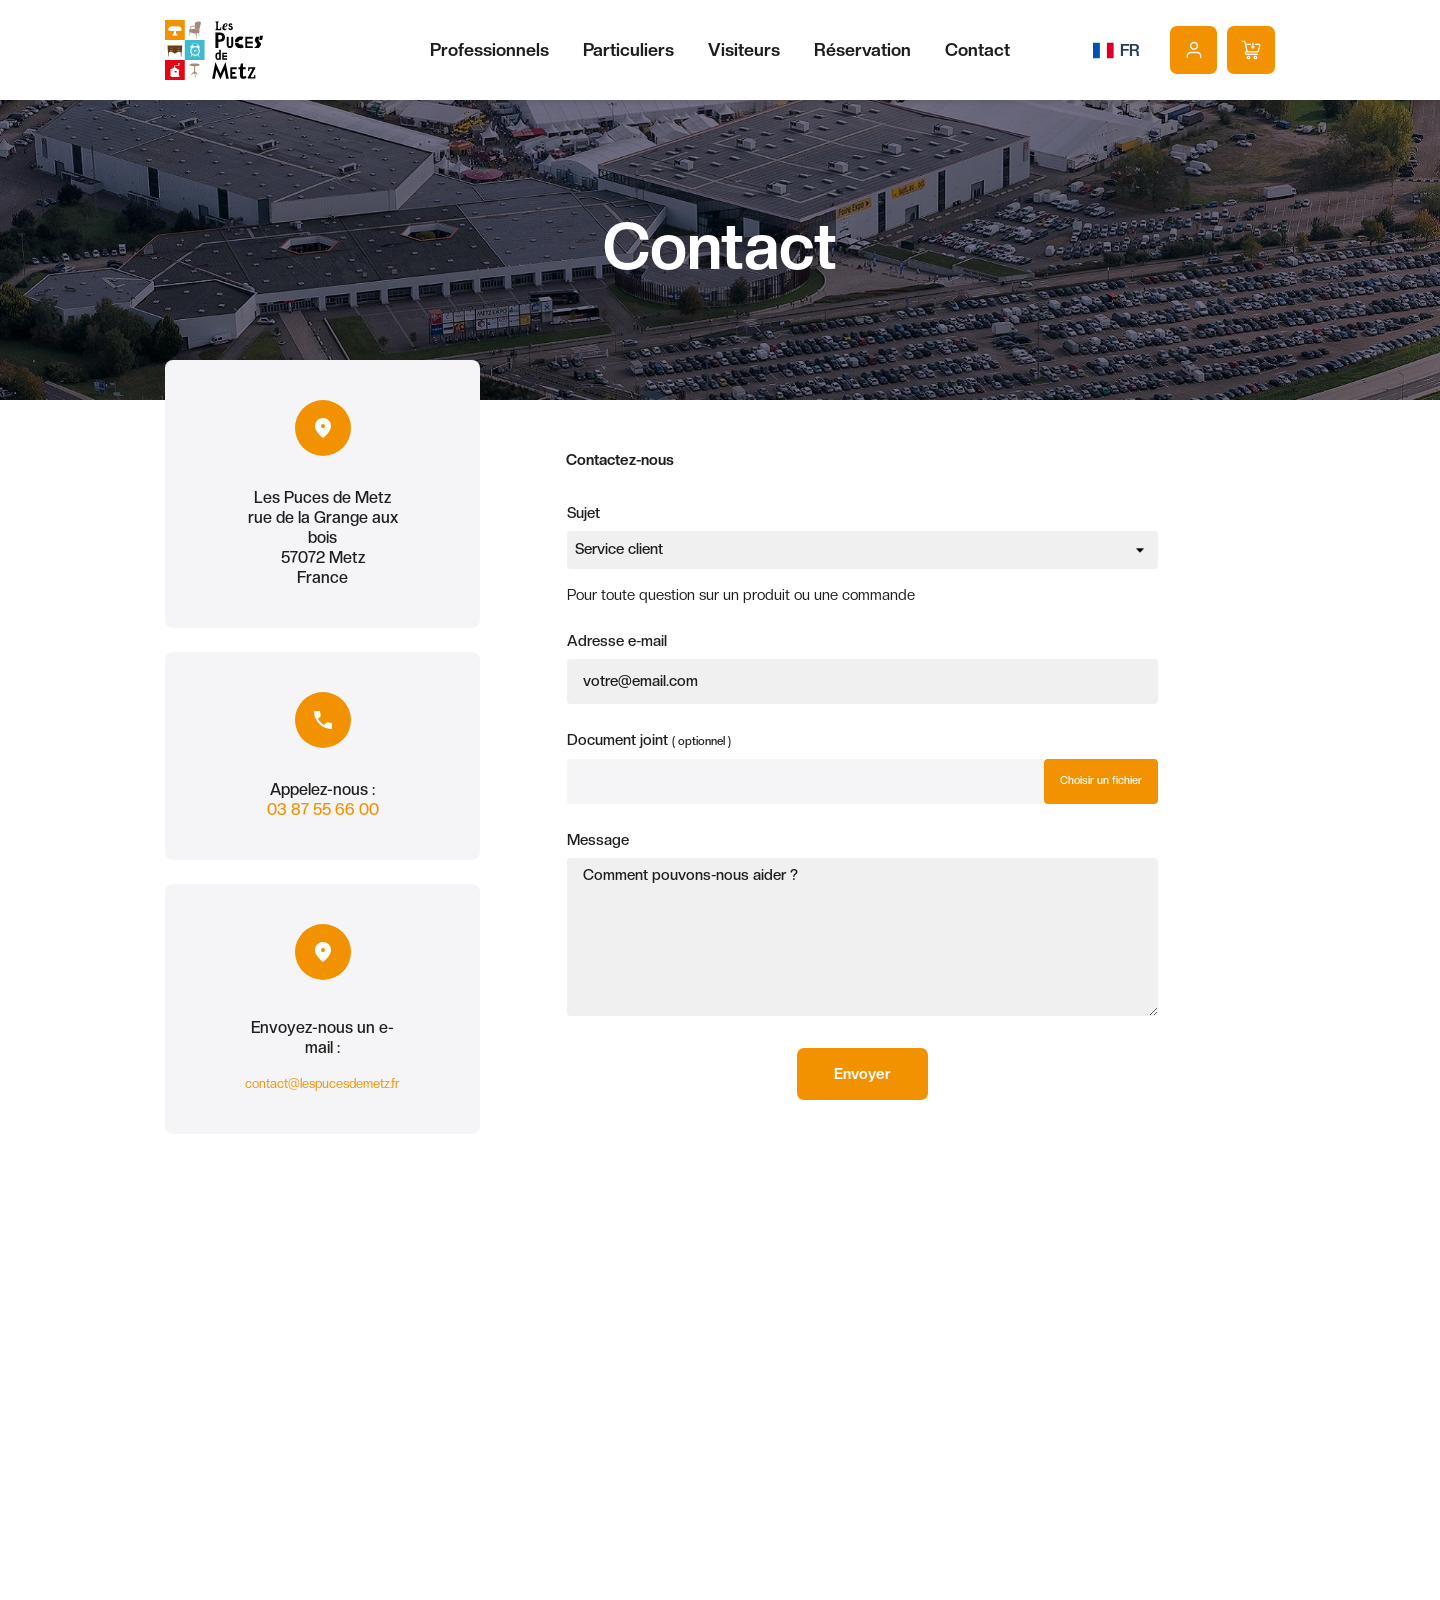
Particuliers (628, 49)
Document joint (649, 737)
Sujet (583, 513)
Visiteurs (744, 49)
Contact (977, 49)
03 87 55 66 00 (323, 809)
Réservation (862, 49)
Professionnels (489, 49)
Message (598, 840)
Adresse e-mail (617, 641)
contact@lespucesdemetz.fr (322, 1083)
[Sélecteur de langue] (1116, 50)
